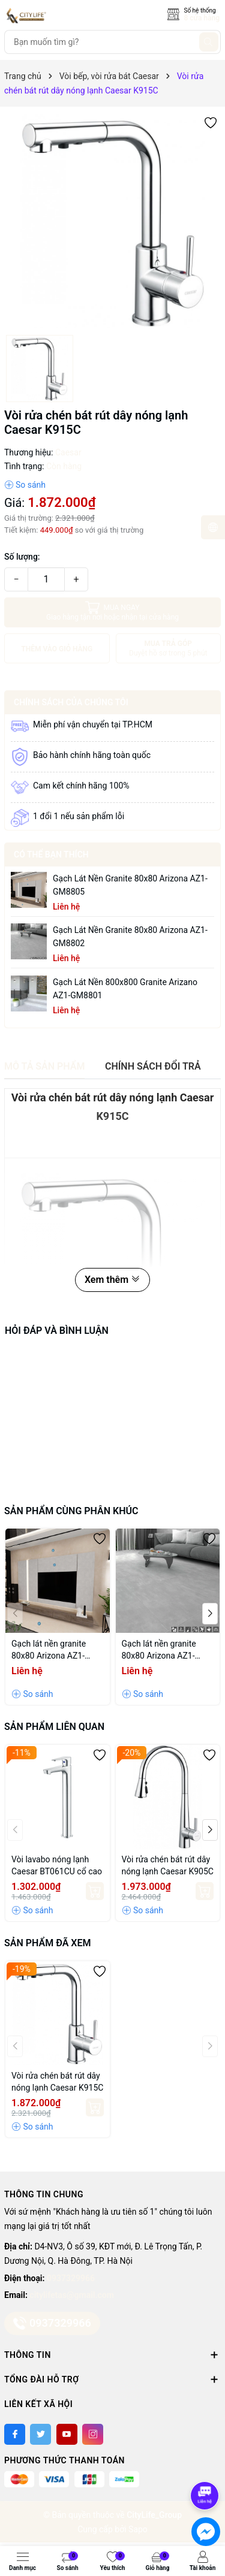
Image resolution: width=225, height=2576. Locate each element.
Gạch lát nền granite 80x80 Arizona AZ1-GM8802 (130, 936)
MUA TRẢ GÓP (168, 648)
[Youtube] (66, 2434)
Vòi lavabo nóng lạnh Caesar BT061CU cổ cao (56, 1865)
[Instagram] (92, 2434)
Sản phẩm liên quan (54, 1726)
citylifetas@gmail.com (71, 2295)
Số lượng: (22, 556)
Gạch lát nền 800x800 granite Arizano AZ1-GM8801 (125, 988)
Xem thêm (112, 1279)
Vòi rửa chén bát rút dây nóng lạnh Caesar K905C (168, 1865)
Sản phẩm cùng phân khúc (71, 1511)
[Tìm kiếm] (208, 42)
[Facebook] (14, 2434)
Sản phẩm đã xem (47, 1943)
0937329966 (71, 2278)
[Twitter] (40, 2434)
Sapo (138, 2529)
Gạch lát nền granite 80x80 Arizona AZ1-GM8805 (130, 885)
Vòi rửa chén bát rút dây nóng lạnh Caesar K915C (57, 2081)
